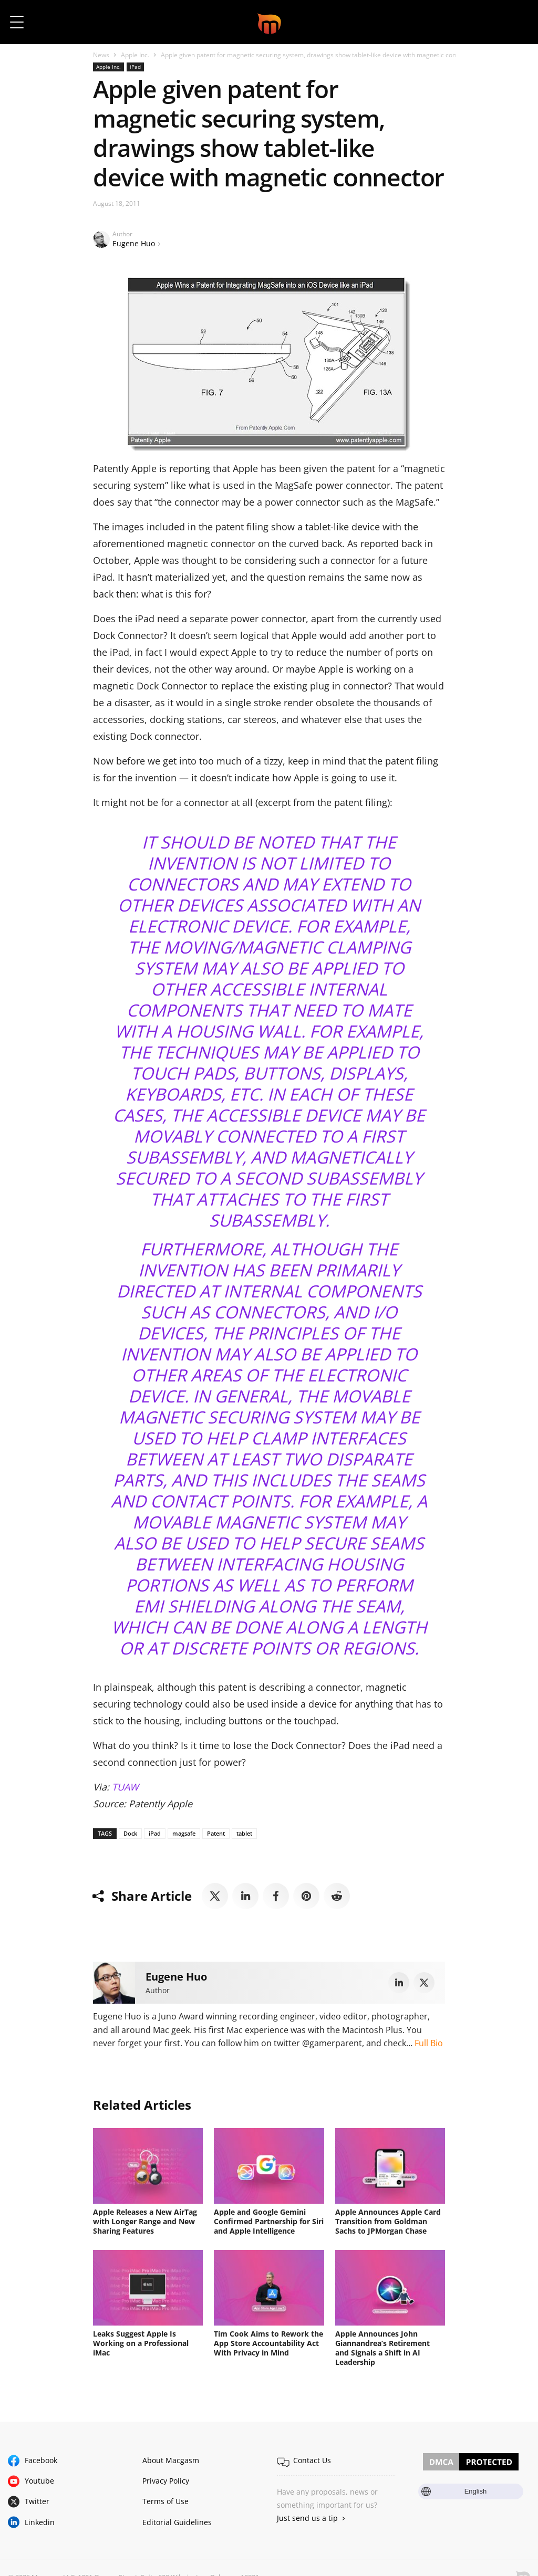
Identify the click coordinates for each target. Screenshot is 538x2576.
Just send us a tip (307, 2518)
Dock (130, 1833)
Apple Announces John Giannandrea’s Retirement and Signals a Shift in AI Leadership (382, 2348)
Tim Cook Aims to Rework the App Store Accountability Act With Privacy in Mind (268, 2343)
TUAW (125, 1787)
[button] (515, 22)
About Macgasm (170, 2460)
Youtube (39, 2481)
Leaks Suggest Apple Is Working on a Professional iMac (141, 2343)
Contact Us (312, 2460)
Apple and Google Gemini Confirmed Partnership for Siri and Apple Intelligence (269, 2221)
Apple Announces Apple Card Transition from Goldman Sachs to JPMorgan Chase (388, 2221)
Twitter (37, 2501)
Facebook (41, 2460)
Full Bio (429, 2043)
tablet (244, 1833)
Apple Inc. (135, 54)
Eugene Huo (133, 243)
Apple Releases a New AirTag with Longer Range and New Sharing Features (145, 2221)
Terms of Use (165, 2501)
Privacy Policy (165, 2481)
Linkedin (40, 2522)
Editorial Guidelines (177, 2522)
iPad (135, 66)
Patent (216, 1833)
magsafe (183, 1833)
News (101, 54)
